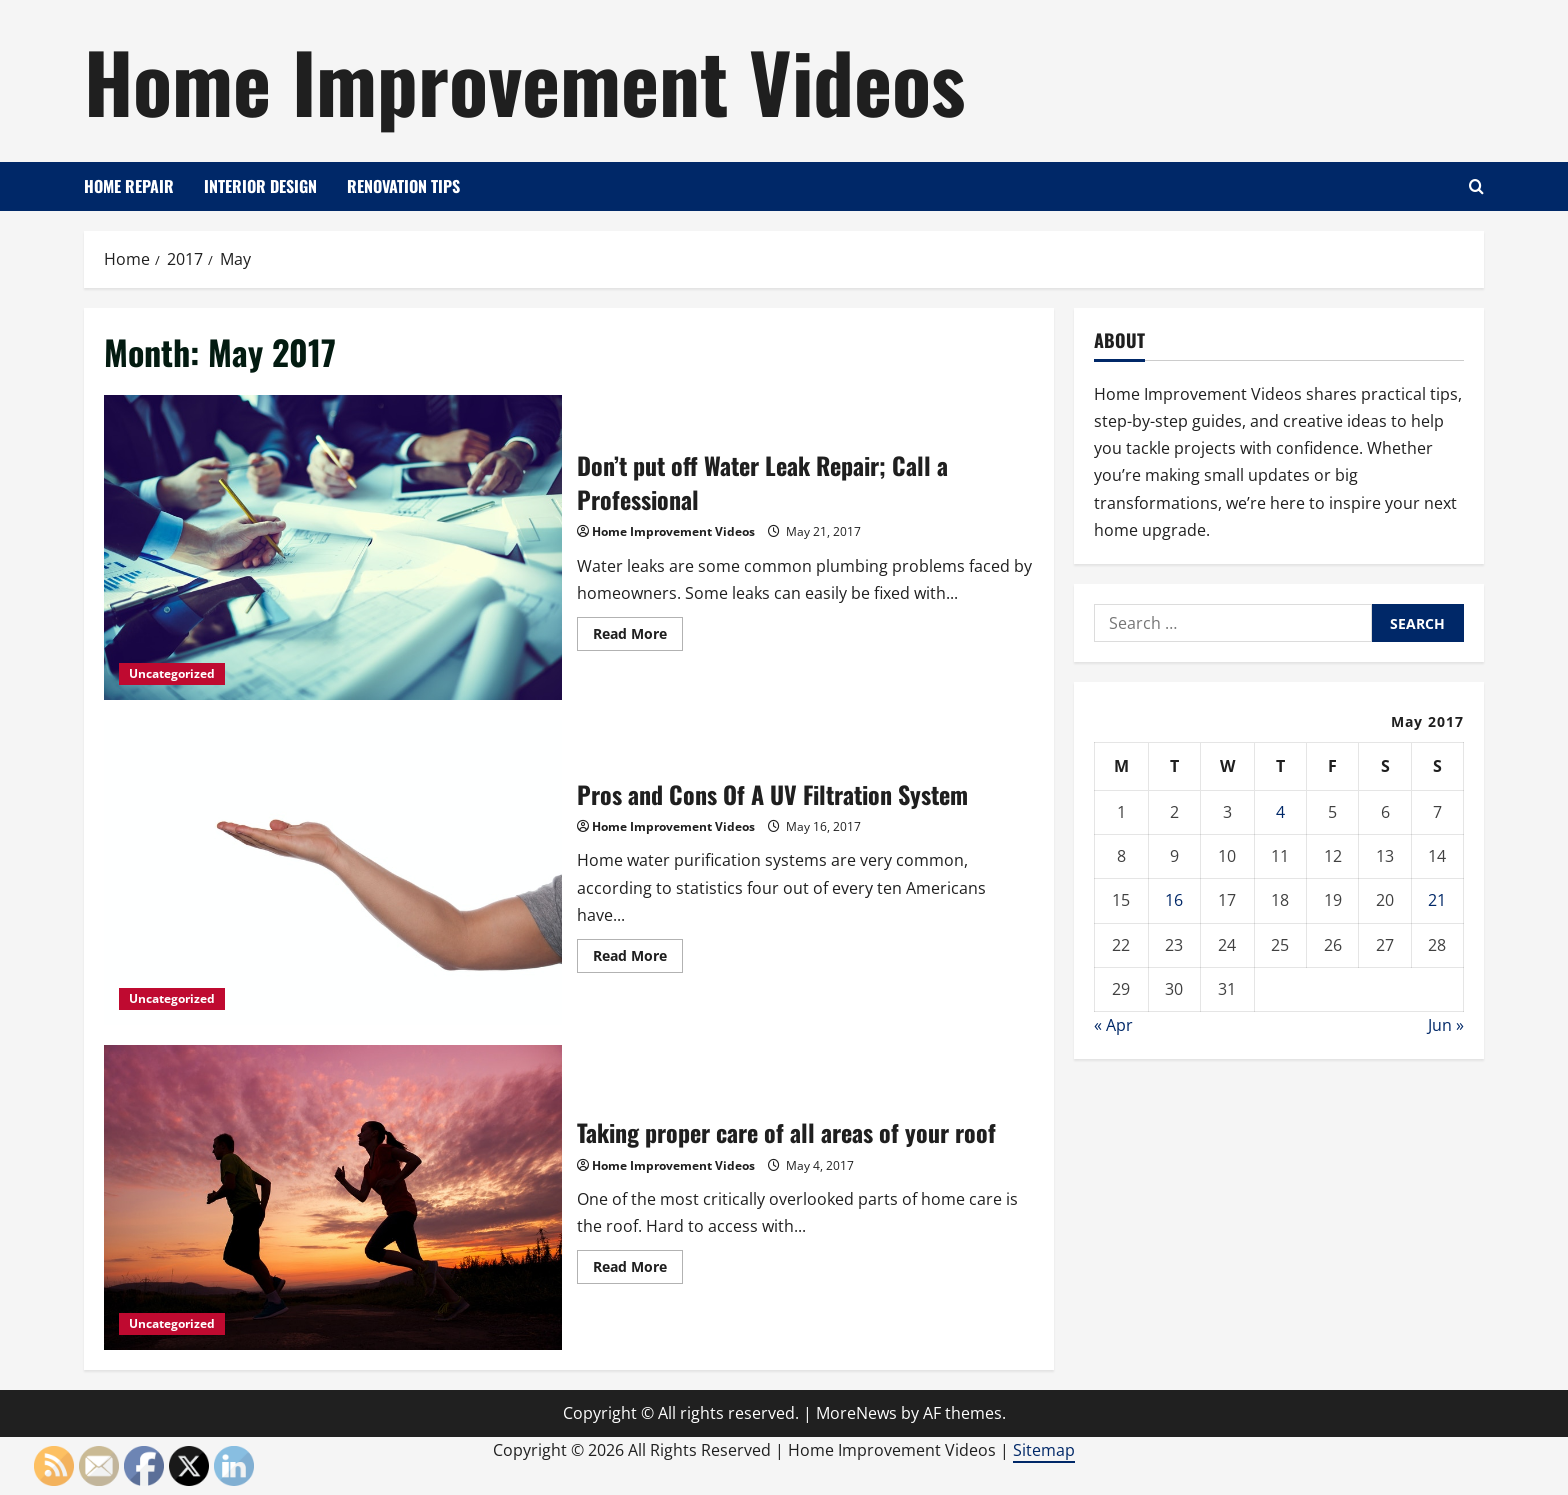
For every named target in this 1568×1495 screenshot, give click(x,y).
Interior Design (260, 186)
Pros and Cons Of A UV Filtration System (333, 872)
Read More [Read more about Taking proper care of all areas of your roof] (638, 1270)
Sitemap (1044, 1450)
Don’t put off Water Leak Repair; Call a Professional (333, 547)
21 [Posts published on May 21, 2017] (1437, 900)
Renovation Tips (403, 186)
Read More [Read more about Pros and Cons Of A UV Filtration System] (638, 959)
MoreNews (856, 1413)
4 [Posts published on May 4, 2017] (1280, 812)
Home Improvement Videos (524, 80)
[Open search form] (1476, 186)
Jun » (1446, 1025)
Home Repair (129, 186)
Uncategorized (172, 673)
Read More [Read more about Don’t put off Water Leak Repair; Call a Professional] (638, 637)
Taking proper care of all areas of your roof (333, 1197)
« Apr (1113, 1025)
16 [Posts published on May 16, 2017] (1174, 900)
